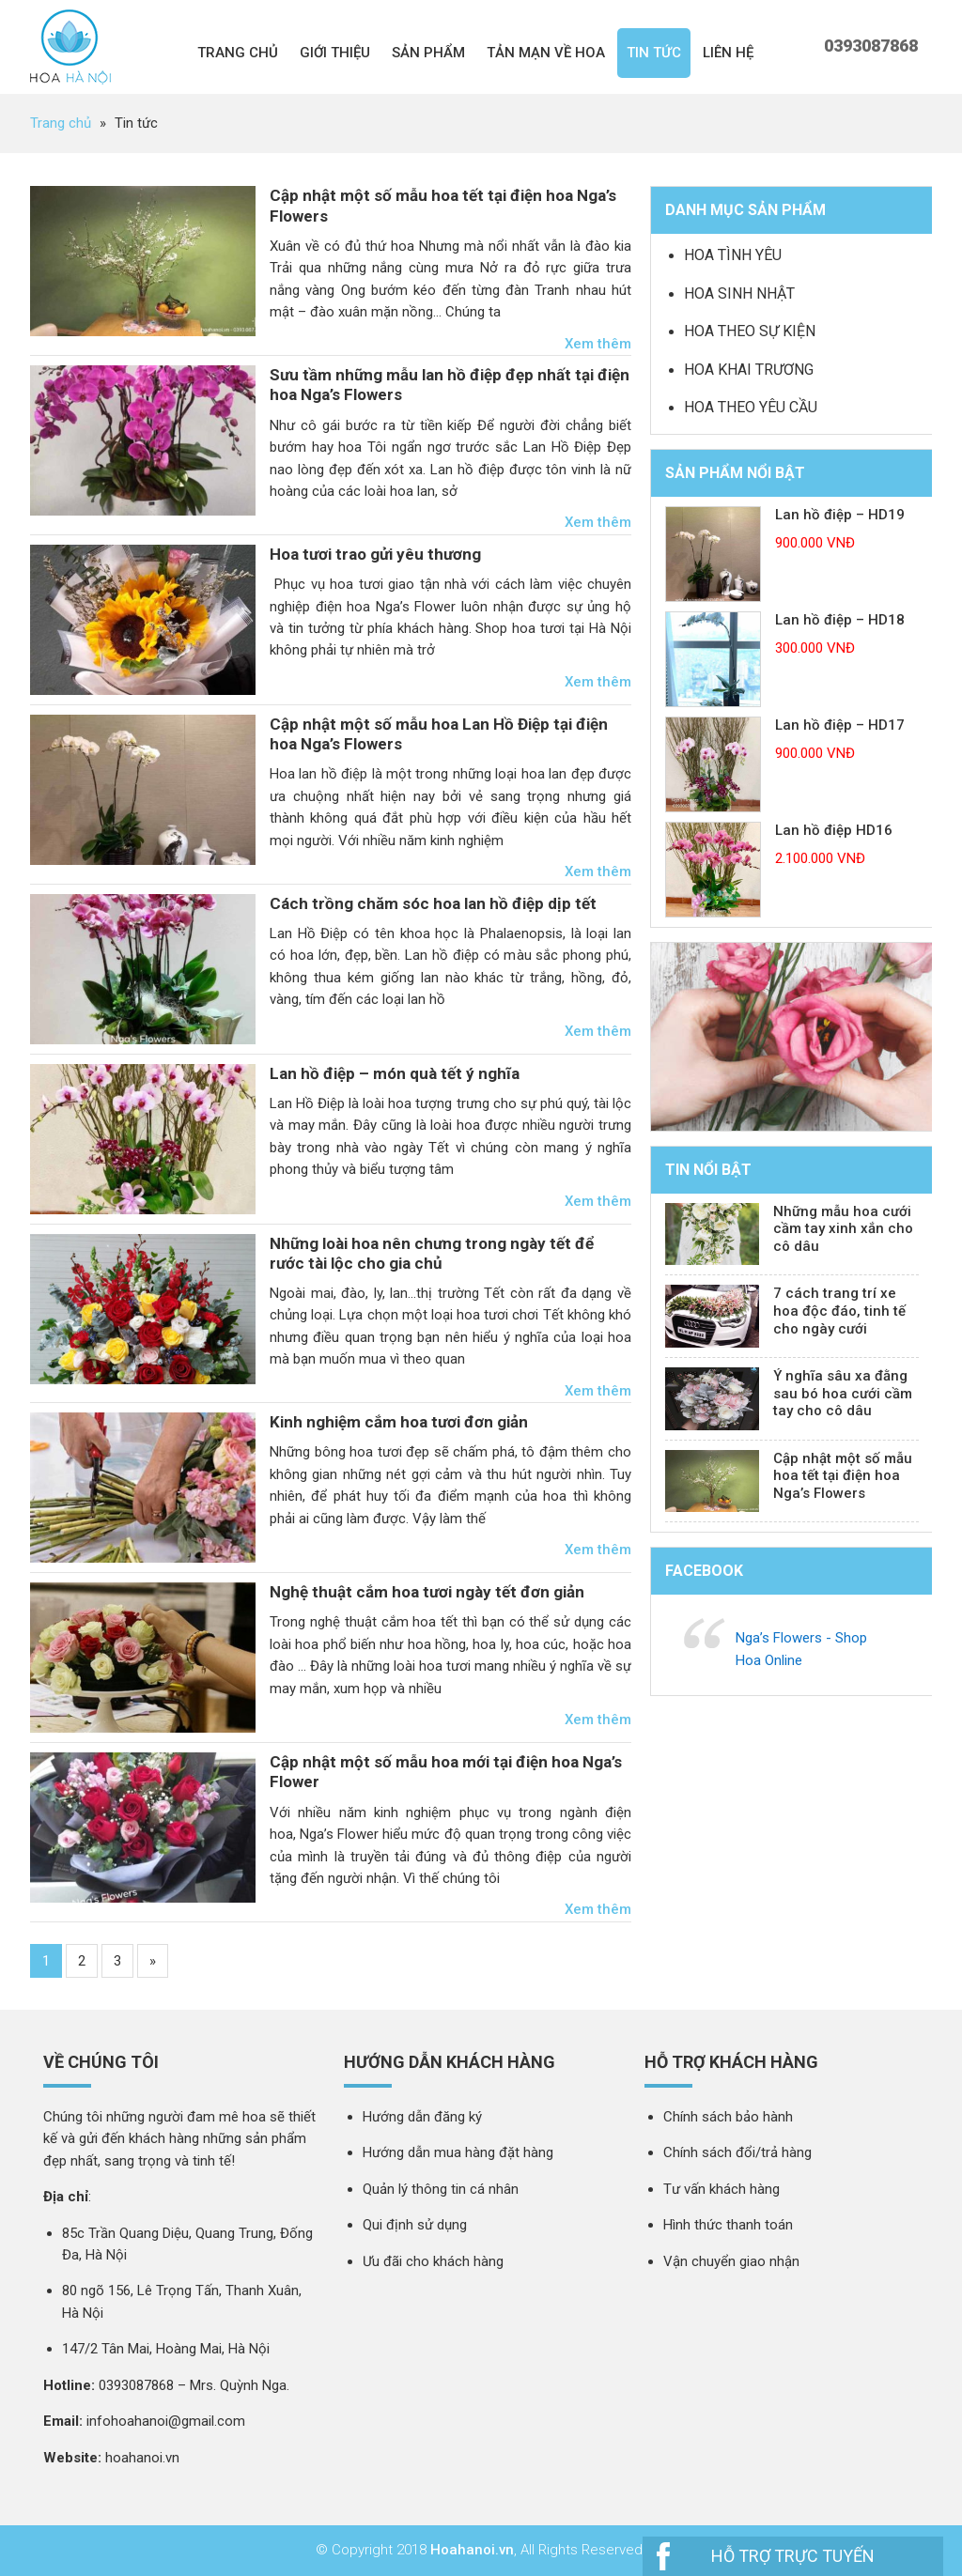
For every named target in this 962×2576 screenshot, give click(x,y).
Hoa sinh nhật (739, 293)
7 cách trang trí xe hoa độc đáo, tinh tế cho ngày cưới (839, 1311)
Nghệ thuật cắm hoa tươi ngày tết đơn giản (427, 1591)
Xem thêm (598, 343)
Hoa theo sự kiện (749, 331)
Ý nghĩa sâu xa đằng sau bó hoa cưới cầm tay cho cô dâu (842, 1393)
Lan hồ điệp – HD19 (840, 514)
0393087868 (871, 45)
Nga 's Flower (70, 47)
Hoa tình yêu (733, 255)
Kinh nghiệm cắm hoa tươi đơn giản (399, 1421)
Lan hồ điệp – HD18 (840, 619)
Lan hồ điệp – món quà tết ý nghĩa (395, 1073)
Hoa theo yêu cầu (750, 407)
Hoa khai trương (749, 369)
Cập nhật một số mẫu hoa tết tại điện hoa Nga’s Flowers (842, 1476)
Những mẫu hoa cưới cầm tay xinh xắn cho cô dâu (843, 1229)
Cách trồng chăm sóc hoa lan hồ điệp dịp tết (433, 903)
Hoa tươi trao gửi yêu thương (375, 554)
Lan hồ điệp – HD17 (840, 725)
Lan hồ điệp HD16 (833, 830)
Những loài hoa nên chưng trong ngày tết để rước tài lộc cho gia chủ (432, 1253)
